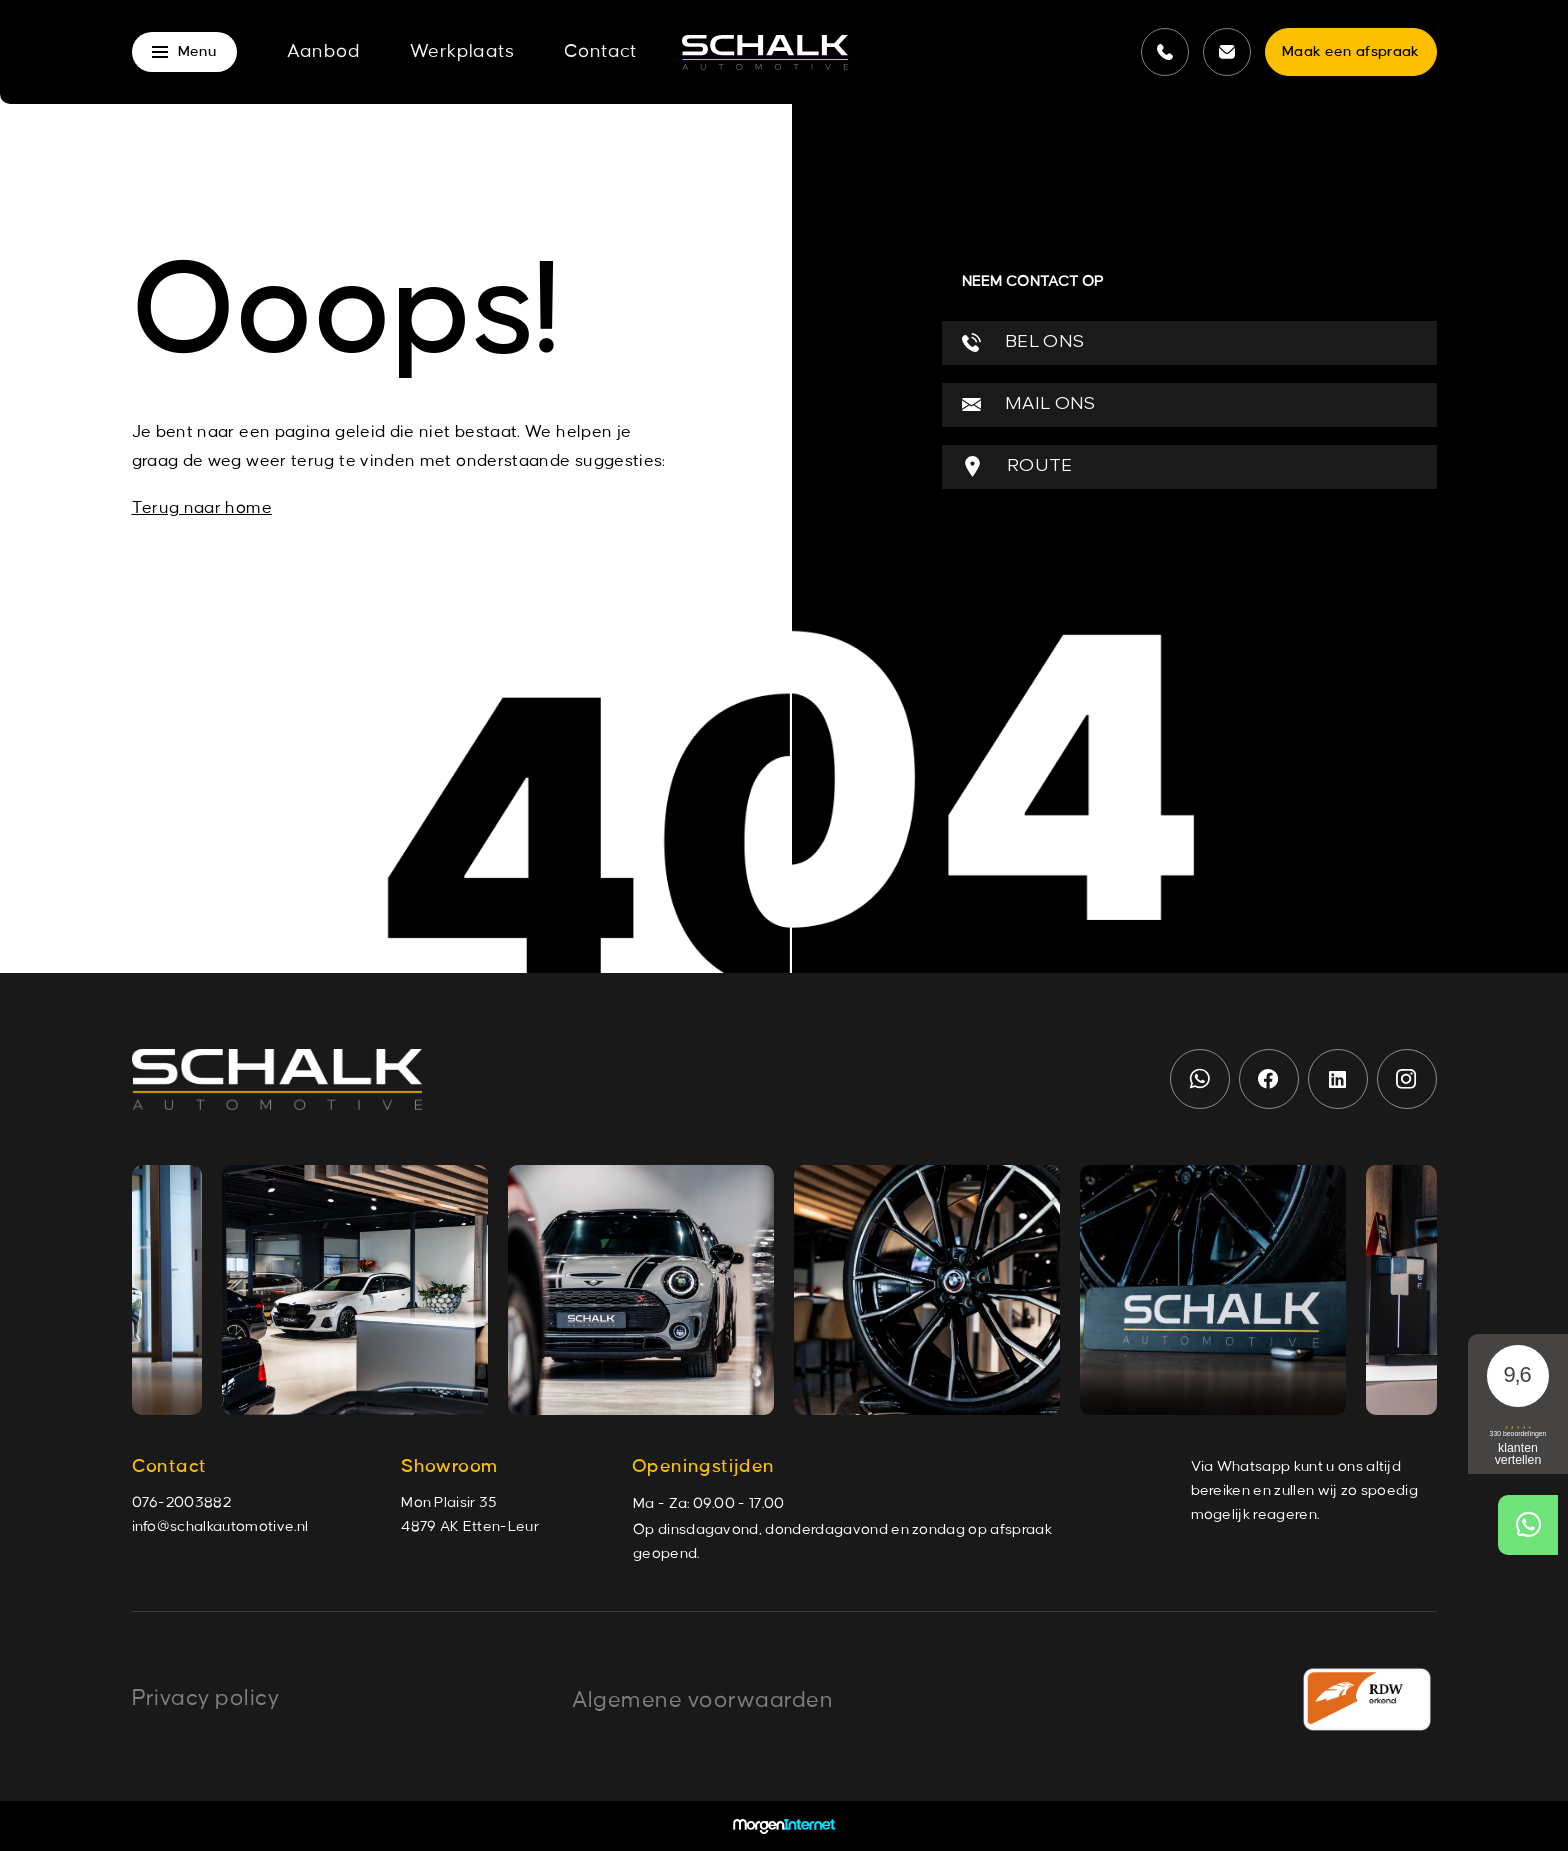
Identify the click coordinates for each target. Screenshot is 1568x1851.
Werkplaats (462, 52)
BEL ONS (1023, 342)
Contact (600, 52)
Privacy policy (206, 1698)
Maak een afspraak (1350, 52)
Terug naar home (202, 508)
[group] (355, 1290)
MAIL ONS (1029, 404)
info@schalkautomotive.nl (220, 1527)
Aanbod (323, 52)
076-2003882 (182, 1503)
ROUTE (1017, 466)
